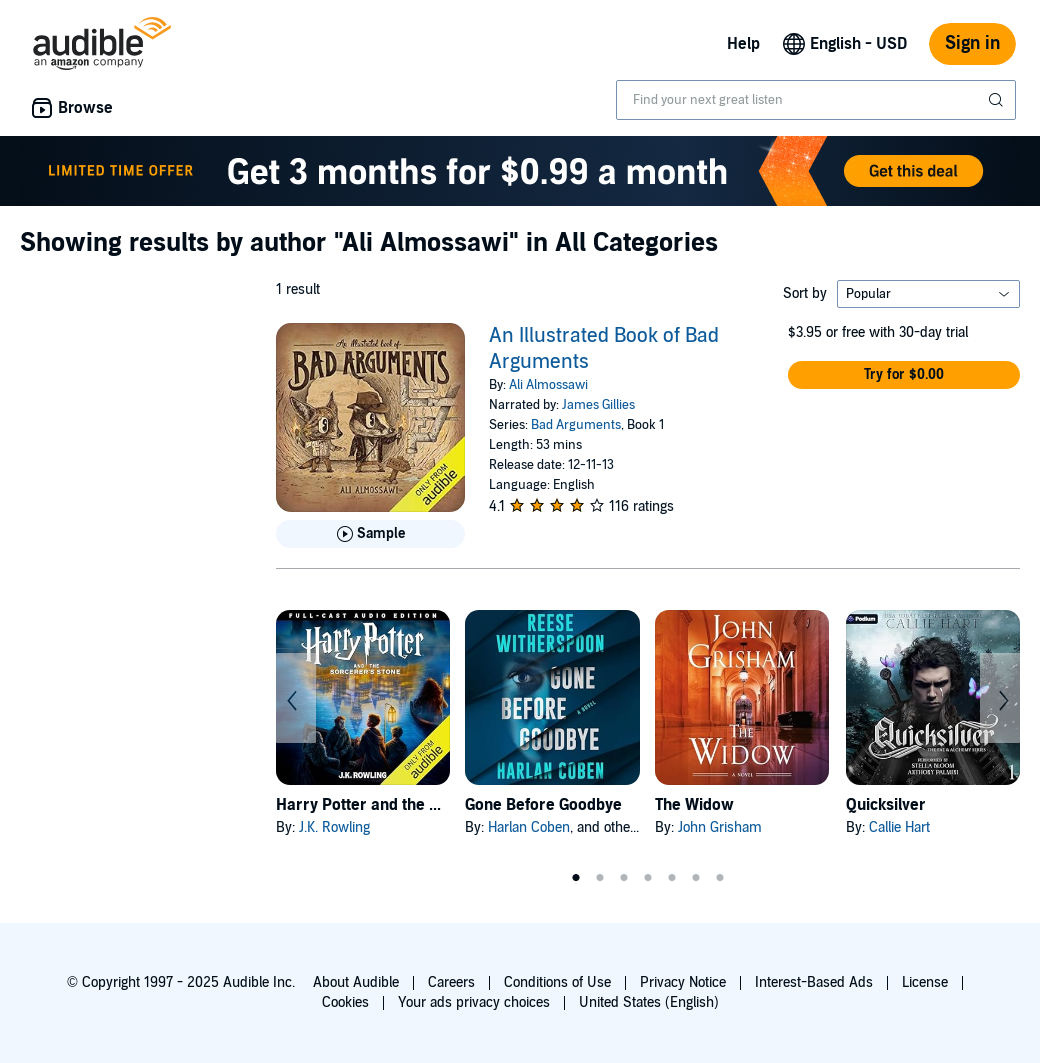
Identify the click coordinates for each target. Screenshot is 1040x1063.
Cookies (345, 1002)
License (925, 982)
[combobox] (816, 100)
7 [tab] (720, 878)
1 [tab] (576, 878)
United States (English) (649, 1002)
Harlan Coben (529, 827)
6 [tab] (696, 878)
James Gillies (598, 405)
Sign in (972, 43)
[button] (904, 375)
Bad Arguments (576, 425)
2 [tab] (600, 878)
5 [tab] (672, 878)
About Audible (356, 982)
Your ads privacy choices (474, 1002)
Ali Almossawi (548, 385)
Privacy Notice (683, 982)
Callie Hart (899, 827)
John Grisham (720, 827)
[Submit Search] (998, 100)
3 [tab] (624, 878)
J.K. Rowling (334, 827)
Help (743, 44)
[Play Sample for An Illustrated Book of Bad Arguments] (370, 534)
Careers (451, 982)
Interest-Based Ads (814, 982)
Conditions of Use (557, 982)
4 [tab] (648, 878)
